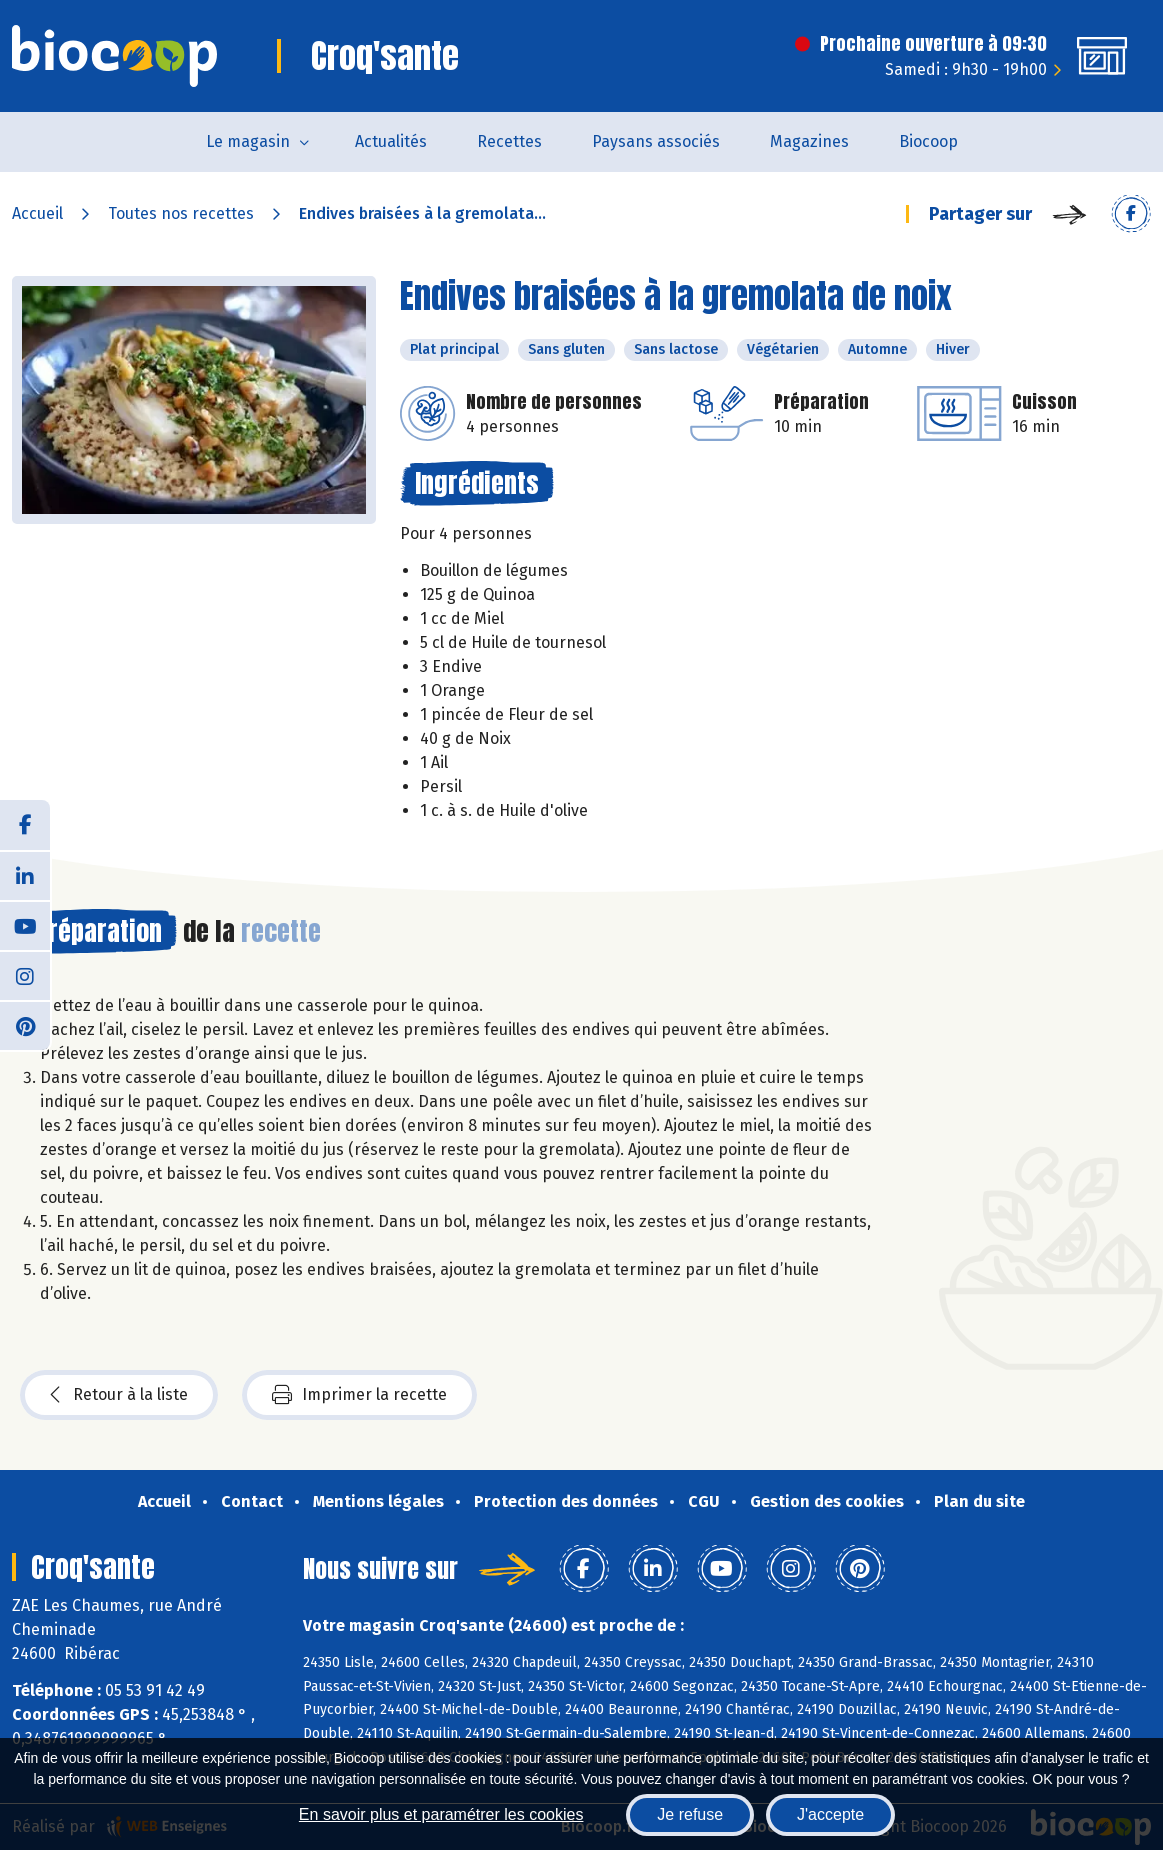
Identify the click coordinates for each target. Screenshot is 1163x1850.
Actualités (391, 141)
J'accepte (830, 1814)
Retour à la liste (119, 1395)
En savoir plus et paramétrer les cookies (441, 1814)
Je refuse (690, 1814)
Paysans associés (656, 141)
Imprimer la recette (359, 1395)
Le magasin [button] (248, 141)
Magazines (809, 141)
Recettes (509, 141)
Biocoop (928, 141)
